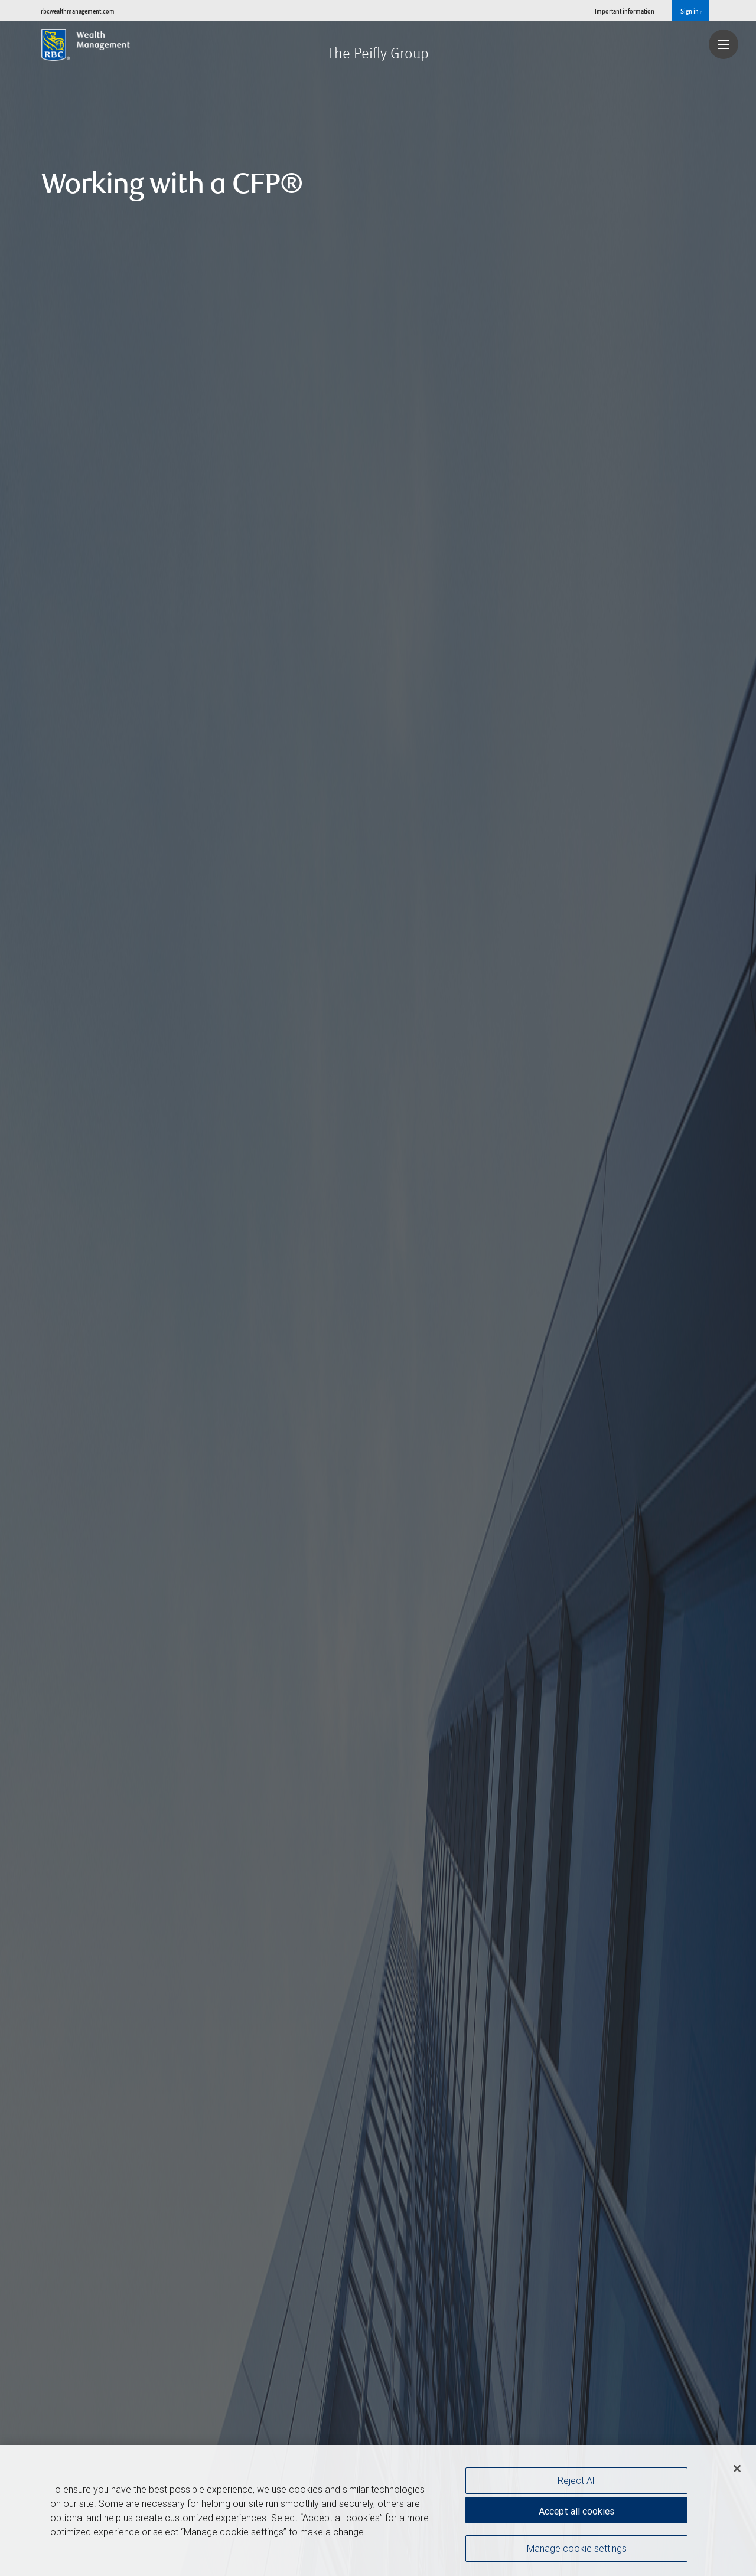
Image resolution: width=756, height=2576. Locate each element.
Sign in (691, 11)
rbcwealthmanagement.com (78, 11)
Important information (624, 11)
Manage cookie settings (577, 2548)
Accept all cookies (576, 2511)
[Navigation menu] (723, 44)
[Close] (737, 2469)
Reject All (577, 2480)
